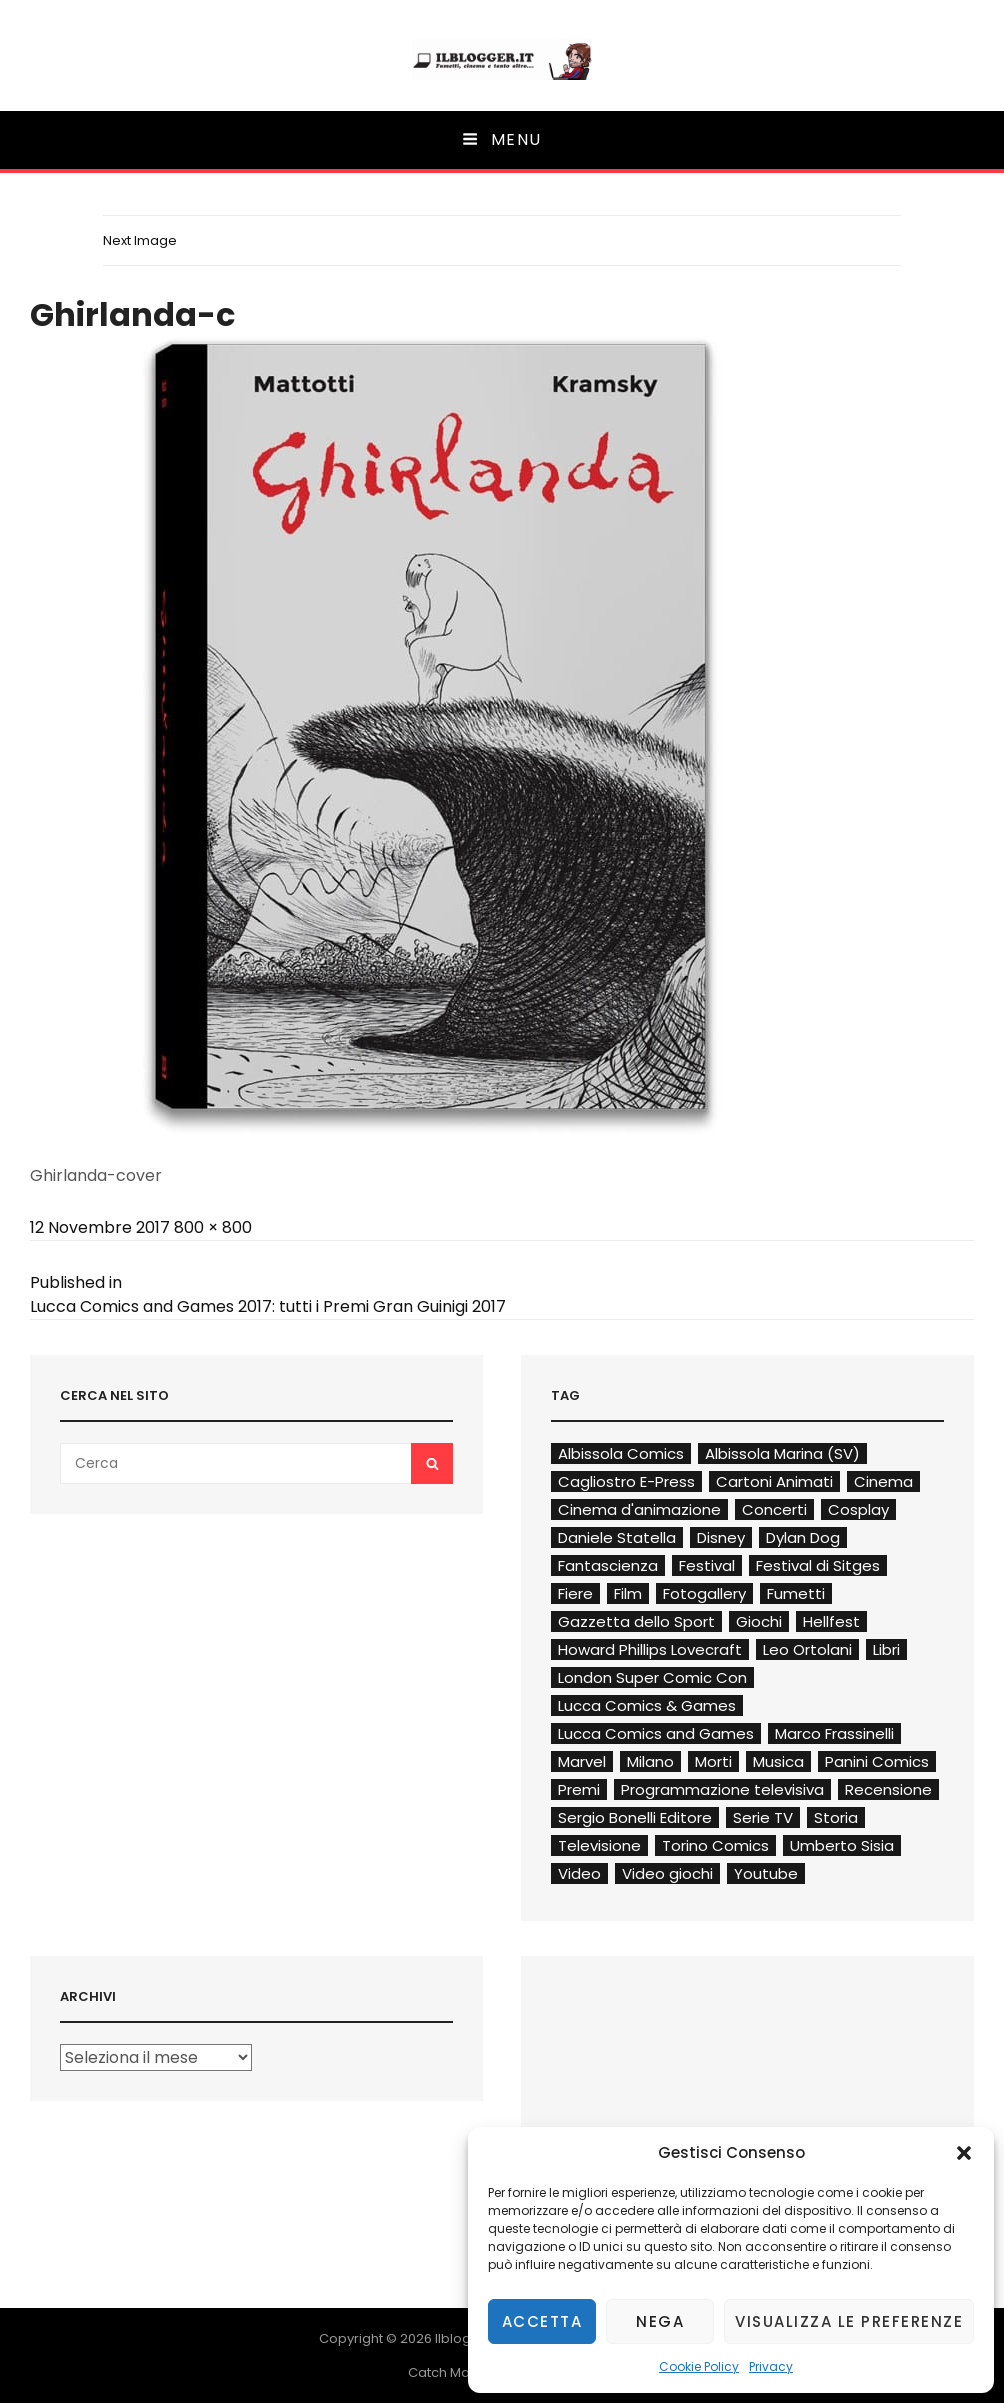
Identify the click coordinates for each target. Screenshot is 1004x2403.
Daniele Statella (617, 1537)
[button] (964, 2153)
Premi (579, 1789)
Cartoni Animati (774, 1481)
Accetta (542, 2321)
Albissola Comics (621, 1453)
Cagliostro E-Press (626, 1481)
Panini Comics (877, 1761)
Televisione (599, 1845)
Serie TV (763, 1817)
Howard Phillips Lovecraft (650, 1649)
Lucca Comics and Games (656, 1733)
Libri (886, 1649)
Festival (707, 1565)
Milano (650, 1761)
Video (579, 1873)
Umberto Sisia (842, 1845)
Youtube (766, 1873)
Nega (660, 2321)
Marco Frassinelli (834, 1733)
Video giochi (667, 1873)
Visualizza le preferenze (849, 2321)
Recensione (888, 1789)
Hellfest (831, 1621)
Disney (721, 1537)
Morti (713, 1761)
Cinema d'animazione (639, 1509)
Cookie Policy (699, 2366)
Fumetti (796, 1593)
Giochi (759, 1621)
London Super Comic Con (652, 1677)
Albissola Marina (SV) (782, 1453)
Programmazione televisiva (722, 1789)
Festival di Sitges (818, 1565)
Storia (836, 1817)
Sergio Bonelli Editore (635, 1817)
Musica (778, 1761)
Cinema (883, 1481)
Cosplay (858, 1509)
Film (628, 1593)
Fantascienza (608, 1565)
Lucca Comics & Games (647, 1705)
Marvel (582, 1761)
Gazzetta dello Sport (636, 1621)
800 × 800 (213, 1227)
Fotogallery (704, 1593)
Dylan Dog (803, 1537)
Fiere (575, 1593)
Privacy (771, 2366)
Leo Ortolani (807, 1649)
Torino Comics (715, 1845)
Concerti (774, 1509)
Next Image (140, 240)
